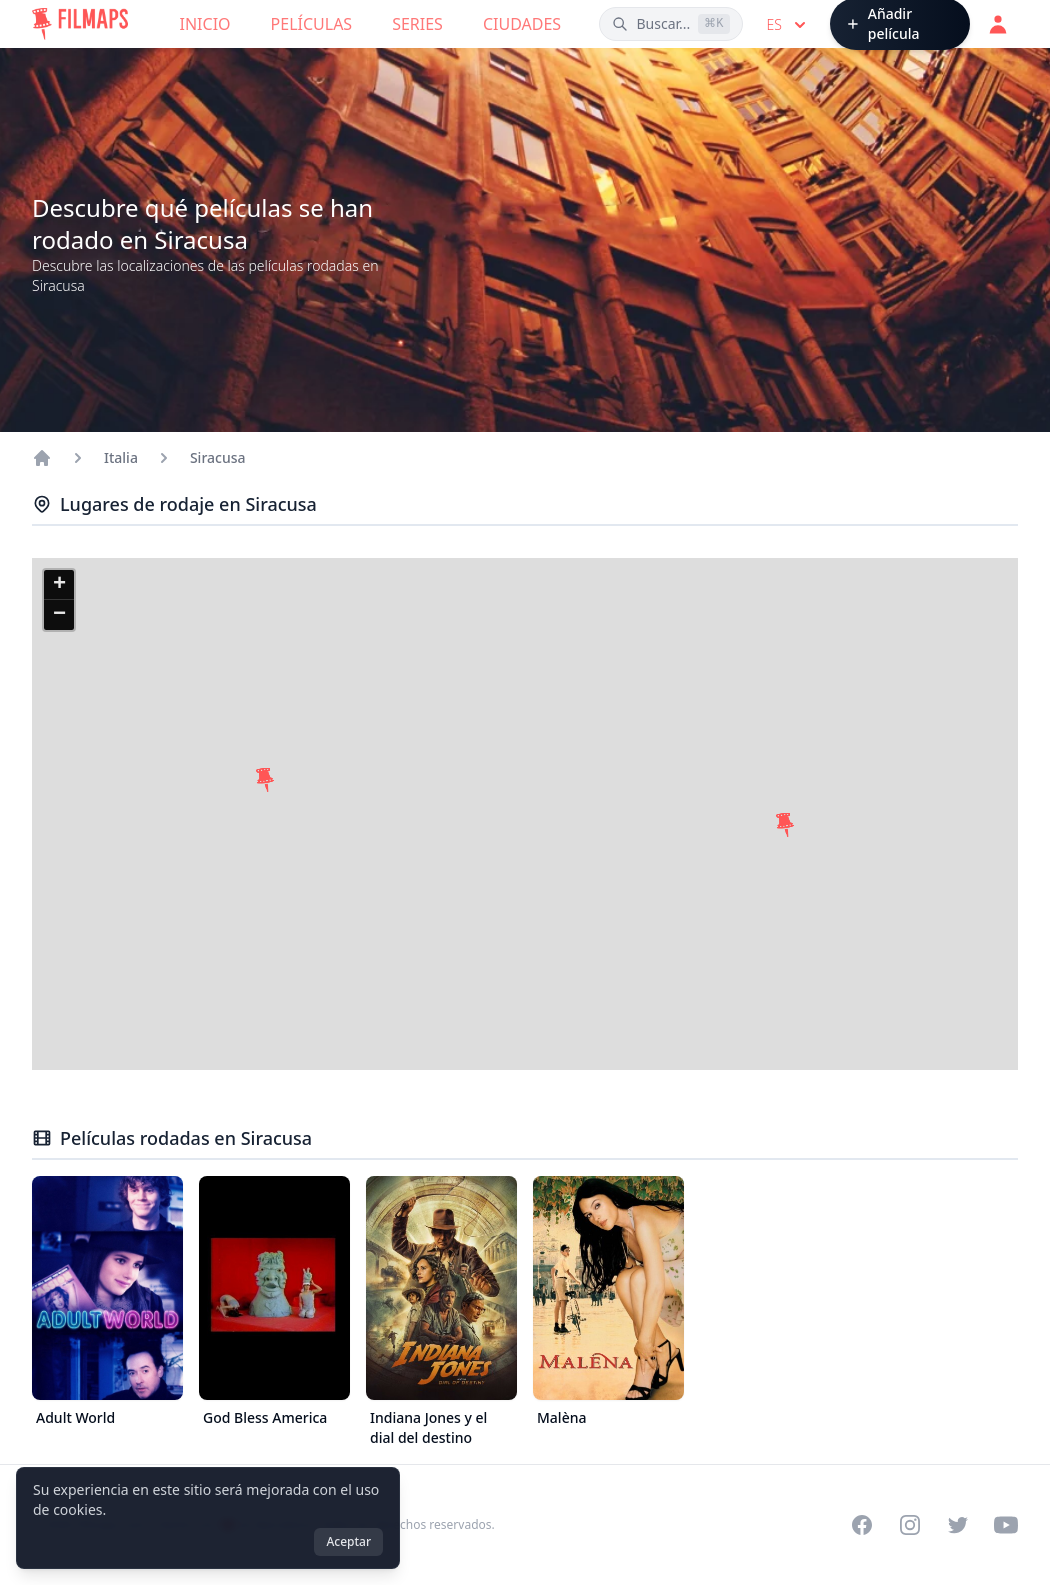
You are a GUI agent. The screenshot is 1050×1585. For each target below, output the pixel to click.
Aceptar (348, 1541)
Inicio (205, 24)
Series (417, 24)
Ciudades (522, 24)
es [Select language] (788, 25)
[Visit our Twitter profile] (958, 1525)
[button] (265, 780)
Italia (121, 457)
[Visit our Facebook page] (862, 1525)
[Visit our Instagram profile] (910, 1525)
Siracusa (218, 457)
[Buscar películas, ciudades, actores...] (670, 24)
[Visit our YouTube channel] (1006, 1525)
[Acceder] (998, 24)
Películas (312, 24)
